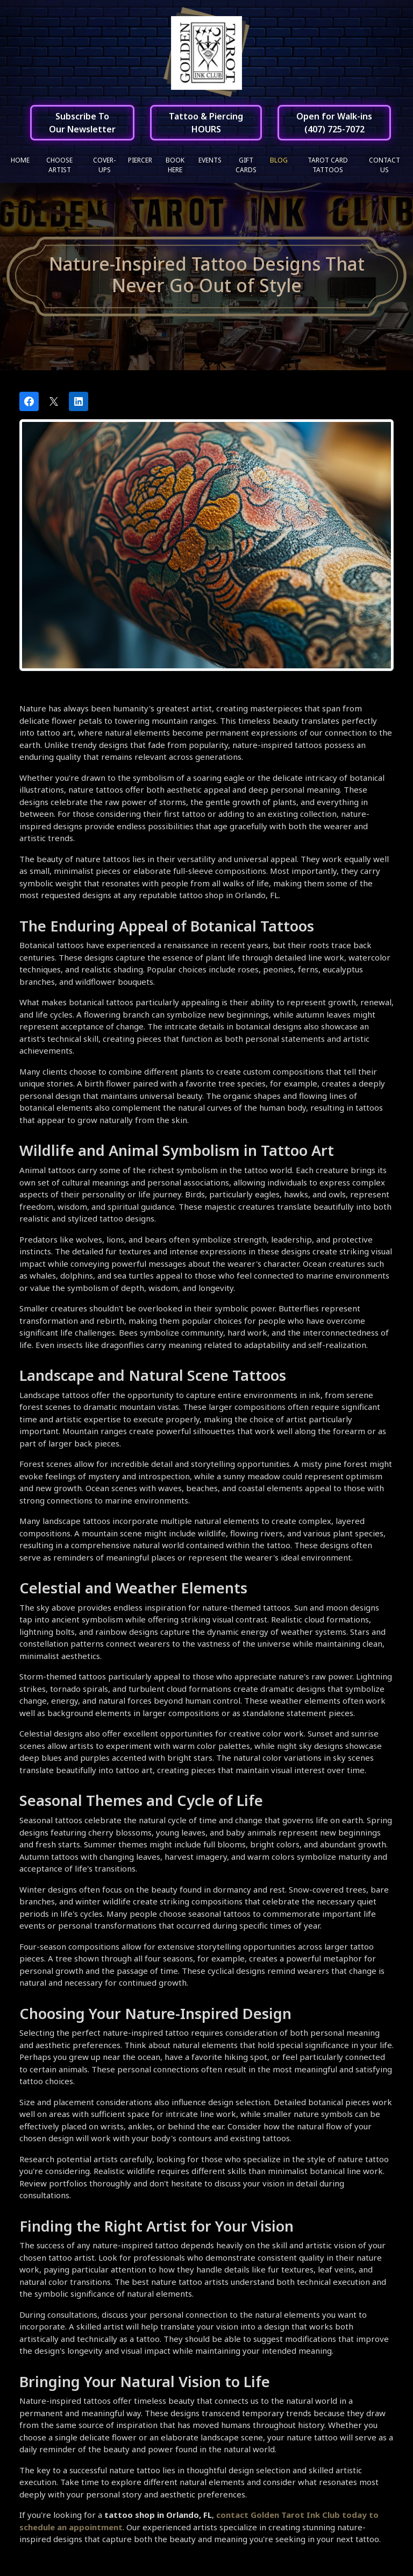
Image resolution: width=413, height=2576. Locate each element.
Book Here (175, 165)
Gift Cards (246, 165)
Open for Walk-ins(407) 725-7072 (334, 122)
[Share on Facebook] (29, 402)
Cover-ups (104, 165)
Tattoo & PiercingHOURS (206, 122)
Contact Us (384, 165)
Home (20, 160)
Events (210, 160)
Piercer (140, 160)
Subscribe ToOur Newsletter (82, 122)
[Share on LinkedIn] (78, 402)
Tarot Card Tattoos (328, 165)
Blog (279, 160)
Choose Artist (59, 165)
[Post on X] (53, 402)
